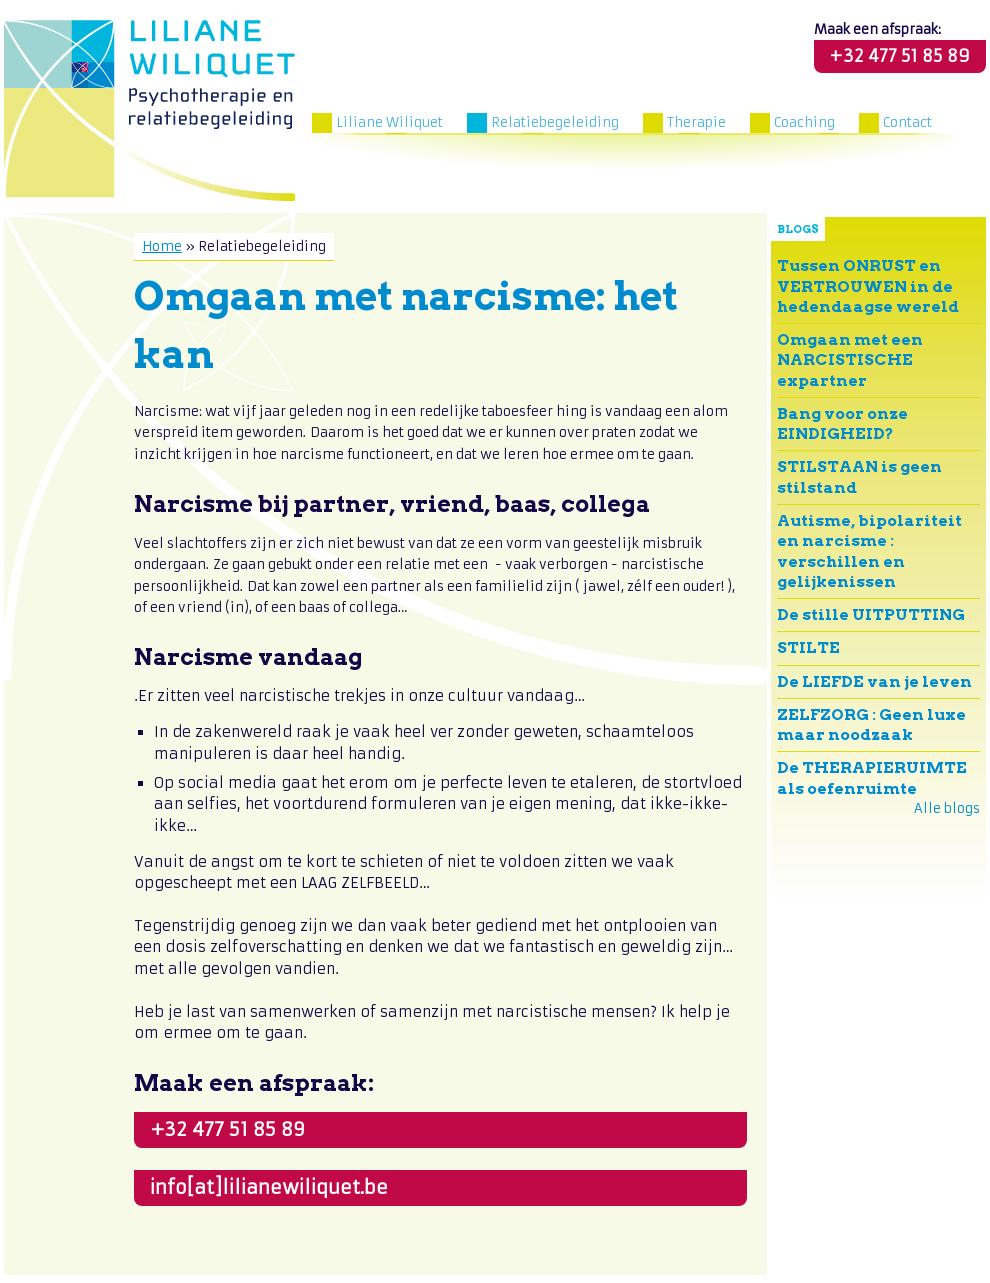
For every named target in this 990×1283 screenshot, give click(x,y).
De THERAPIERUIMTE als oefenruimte (872, 777)
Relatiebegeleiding (555, 122)
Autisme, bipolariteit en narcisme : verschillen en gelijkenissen (869, 551)
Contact (907, 122)
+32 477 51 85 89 (900, 56)
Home (162, 246)
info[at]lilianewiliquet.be (269, 1187)
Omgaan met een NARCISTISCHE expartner (850, 360)
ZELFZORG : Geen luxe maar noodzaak (871, 724)
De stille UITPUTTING (871, 614)
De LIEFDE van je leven (874, 681)
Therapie (696, 122)
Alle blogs (947, 808)
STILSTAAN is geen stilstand (859, 476)
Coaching (804, 122)
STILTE (808, 647)
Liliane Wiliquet (389, 122)
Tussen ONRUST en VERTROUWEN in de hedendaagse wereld (868, 286)
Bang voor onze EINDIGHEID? (842, 423)
